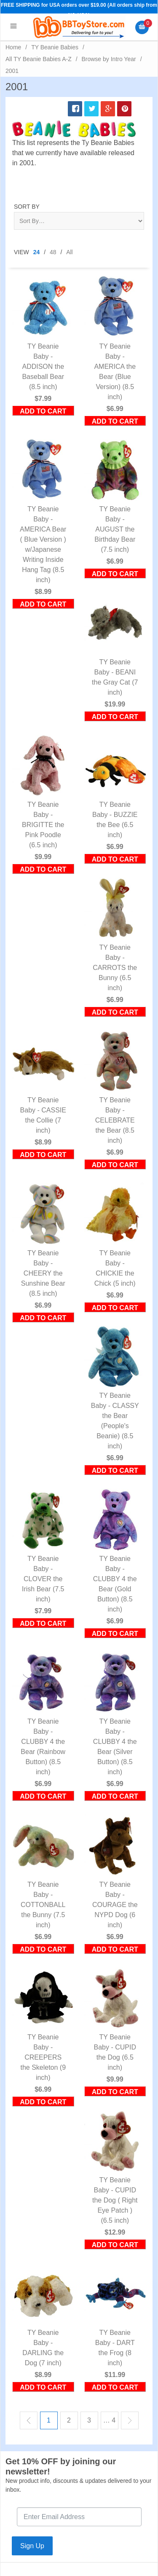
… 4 (109, 2420)
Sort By (27, 206)
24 (36, 252)
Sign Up (32, 2545)
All (69, 252)
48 (53, 252)
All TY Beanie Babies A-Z (38, 59)
